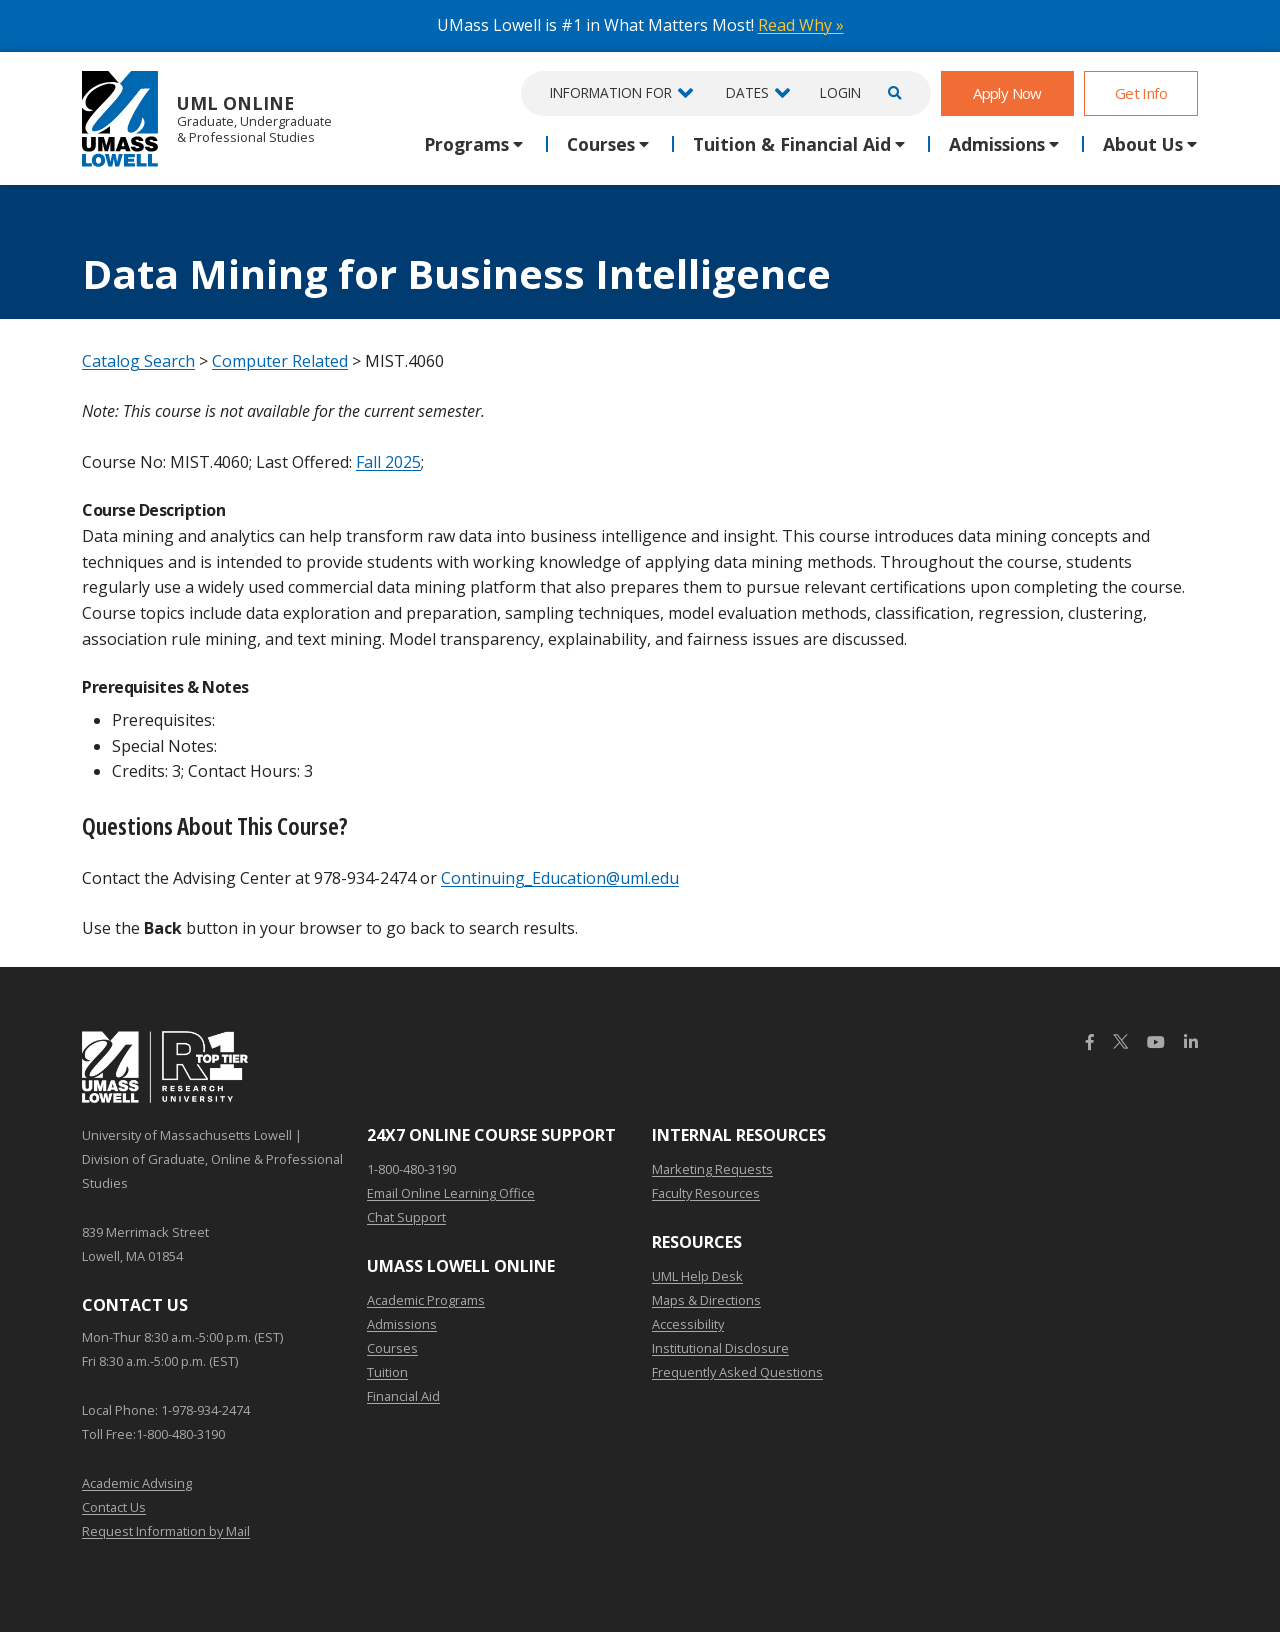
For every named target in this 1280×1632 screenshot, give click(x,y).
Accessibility (688, 1324)
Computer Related (280, 361)
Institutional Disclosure (720, 1348)
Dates (747, 92)
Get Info (1141, 93)
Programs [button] (466, 144)
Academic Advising (137, 1483)
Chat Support (406, 1217)
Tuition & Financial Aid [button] (792, 144)
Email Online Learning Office (451, 1193)
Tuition (387, 1372)
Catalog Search (138, 361)
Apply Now (1007, 93)
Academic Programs (426, 1300)
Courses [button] (601, 144)
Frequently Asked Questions (737, 1372)
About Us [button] (1143, 144)
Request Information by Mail (166, 1531)
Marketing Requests (712, 1169)
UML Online (207, 118)
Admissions (402, 1324)
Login (840, 92)
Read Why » (801, 25)
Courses (392, 1348)
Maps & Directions (706, 1300)
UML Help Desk (697, 1276)
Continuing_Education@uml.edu (560, 878)
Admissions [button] (997, 144)
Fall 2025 (388, 462)
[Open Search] (892, 93)
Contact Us (114, 1507)
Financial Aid (403, 1396)
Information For (611, 92)
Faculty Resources (706, 1193)
